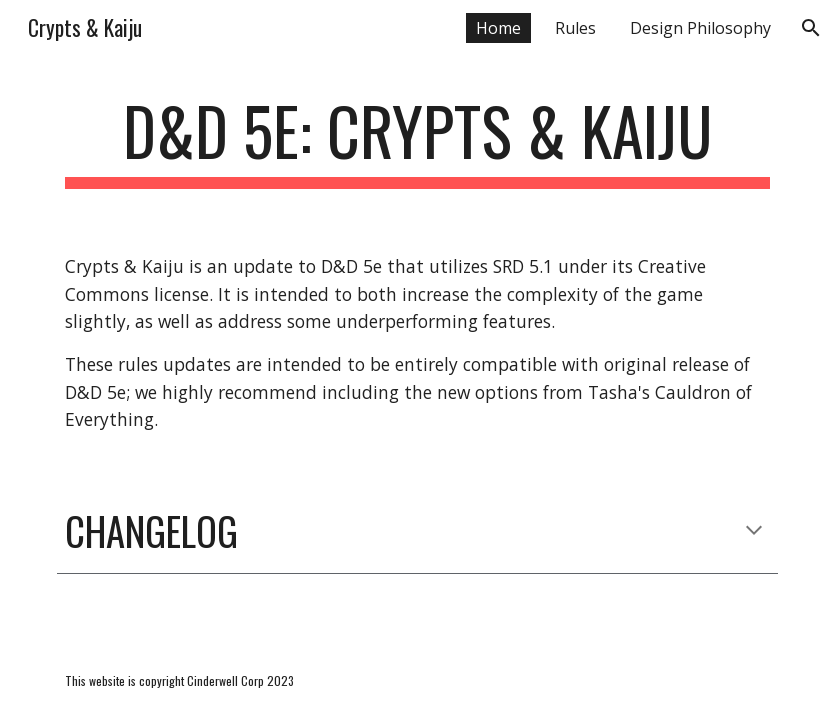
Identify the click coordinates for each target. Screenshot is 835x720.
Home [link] (498, 28)
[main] (417, 140)
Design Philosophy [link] (700, 28)
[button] (811, 28)
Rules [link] (575, 28)
